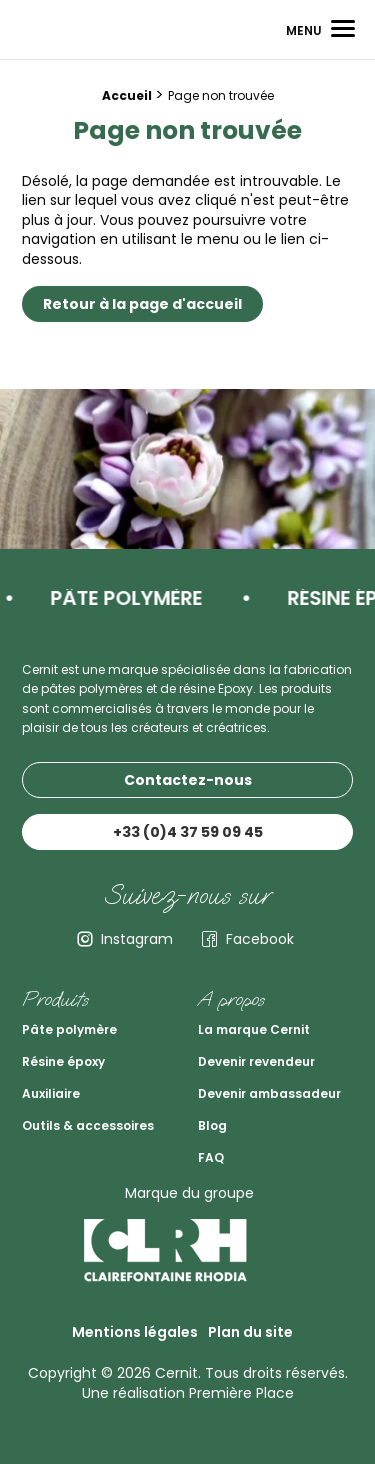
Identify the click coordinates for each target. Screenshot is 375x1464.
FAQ (211, 1157)
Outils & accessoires (88, 1125)
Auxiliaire (51, 1093)
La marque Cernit (254, 1029)
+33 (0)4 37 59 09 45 (188, 832)
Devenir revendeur (256, 1061)
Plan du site (250, 1332)
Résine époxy (63, 1061)
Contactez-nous (188, 780)
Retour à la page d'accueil (142, 304)
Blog (212, 1125)
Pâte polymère (69, 1029)
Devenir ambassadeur (269, 1093)
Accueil (127, 95)
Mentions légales (135, 1332)
